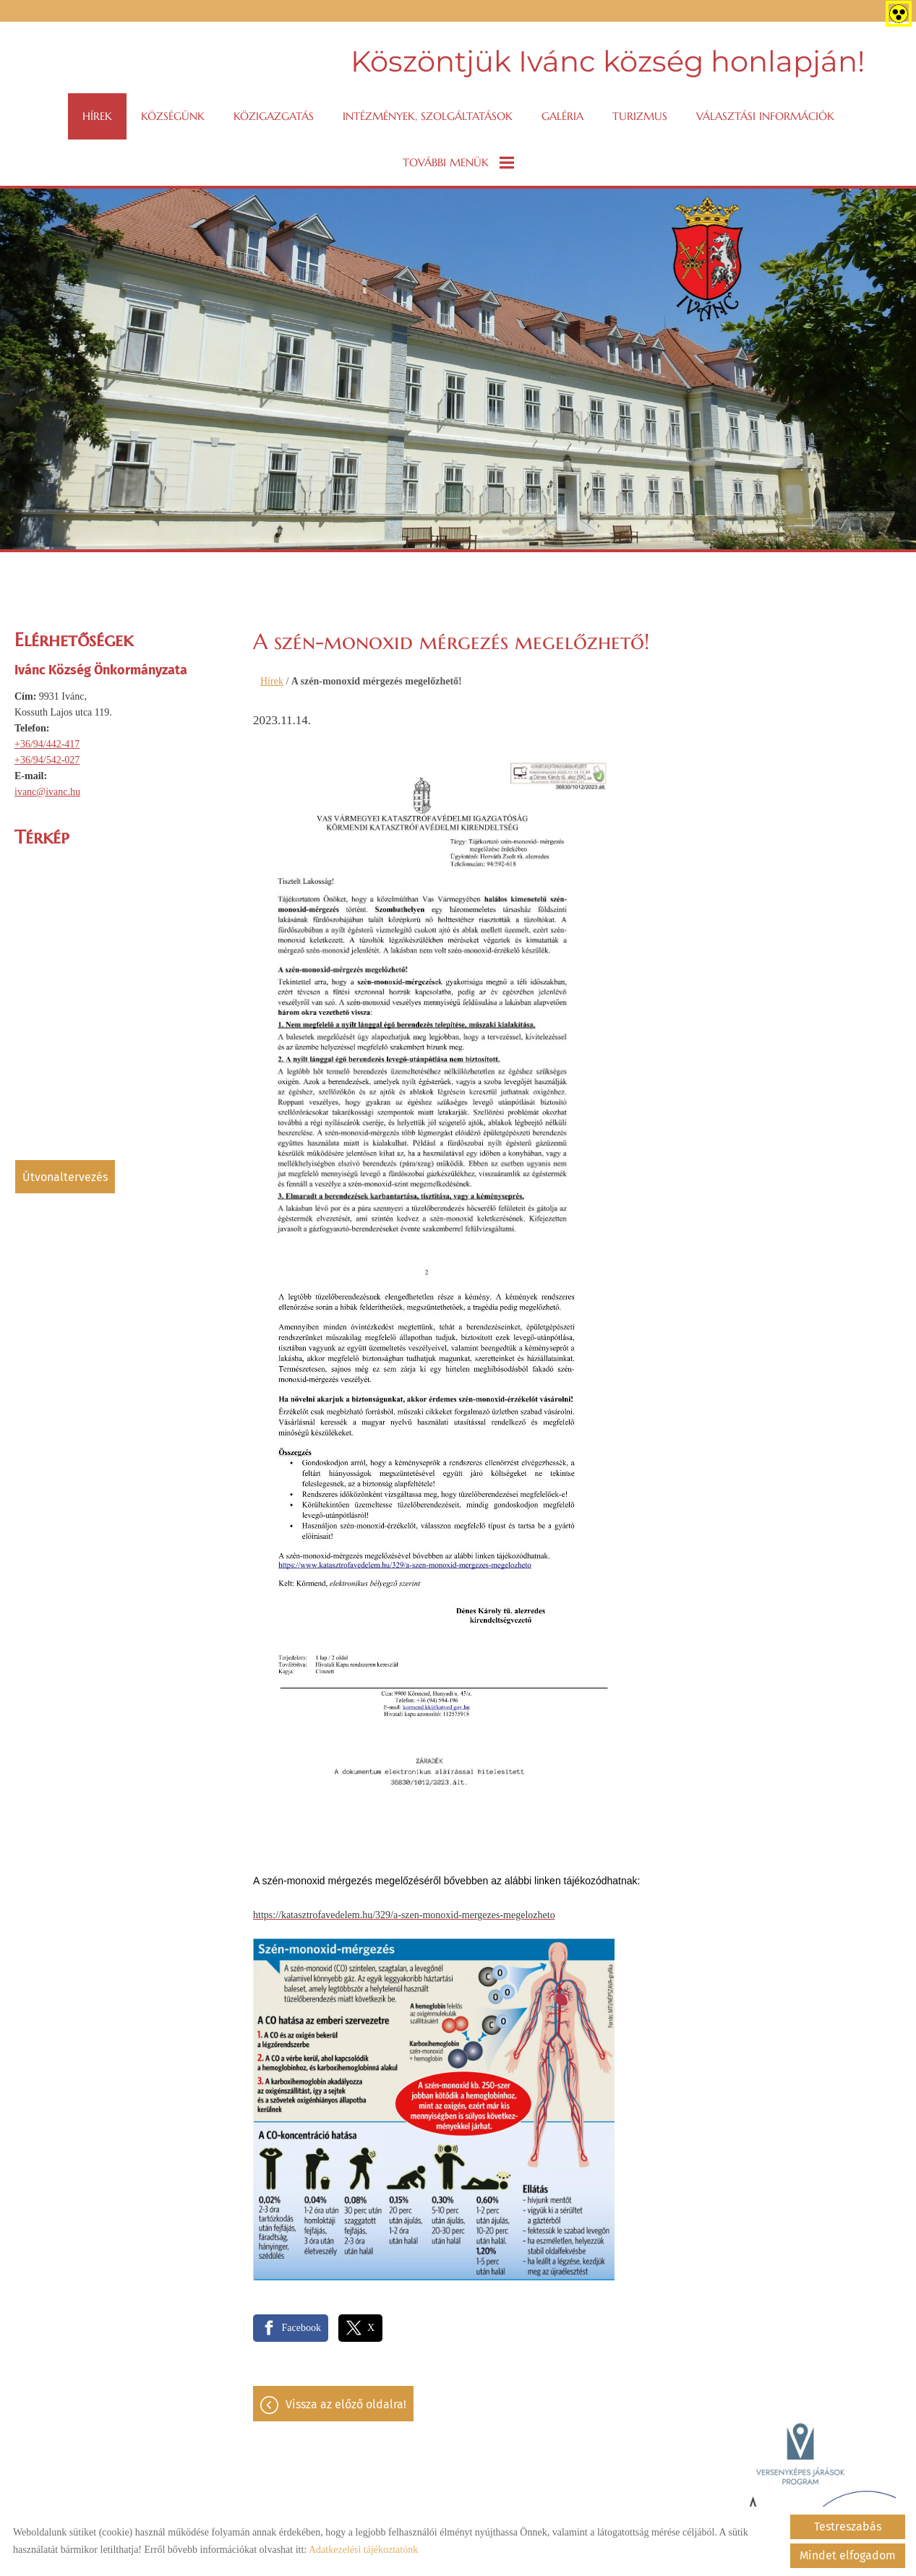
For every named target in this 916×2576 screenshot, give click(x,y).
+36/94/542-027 (47, 760)
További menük (458, 162)
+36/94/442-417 (47, 744)
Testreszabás (847, 2526)
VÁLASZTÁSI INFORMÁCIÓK (765, 116)
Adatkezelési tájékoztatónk (363, 2549)
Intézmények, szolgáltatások (428, 116)
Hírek (97, 116)
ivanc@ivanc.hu (47, 791)
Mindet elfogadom (848, 2555)
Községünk (173, 116)
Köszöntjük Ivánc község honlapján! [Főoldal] (608, 61)
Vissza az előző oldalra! (346, 2404)
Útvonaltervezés (65, 1177)
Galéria (562, 116)
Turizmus (639, 116)
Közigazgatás (274, 116)
